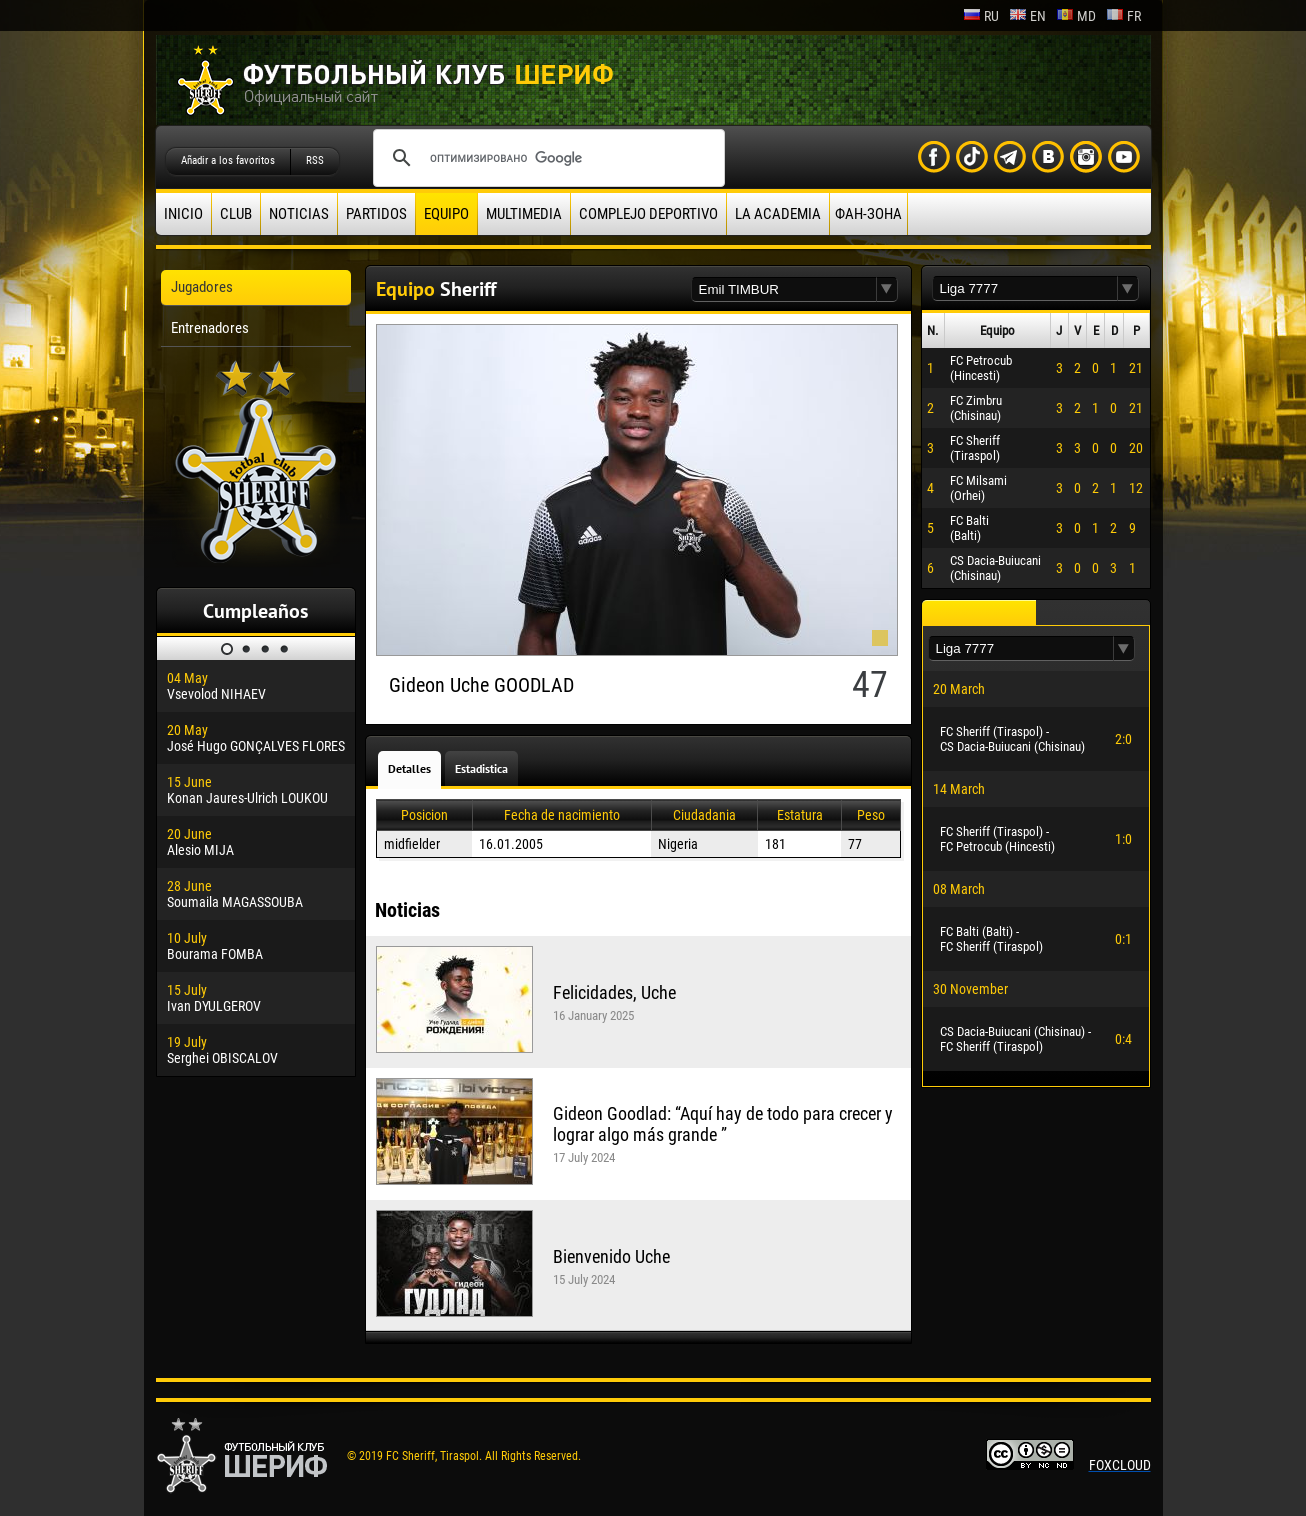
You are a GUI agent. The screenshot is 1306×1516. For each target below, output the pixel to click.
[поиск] (546, 158)
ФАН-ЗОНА (868, 214)
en (1027, 16)
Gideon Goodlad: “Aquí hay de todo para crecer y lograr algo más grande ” (723, 1124)
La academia (778, 214)
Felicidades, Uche (614, 992)
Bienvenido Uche (611, 1256)
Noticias (299, 214)
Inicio (183, 214)
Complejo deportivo (648, 214)
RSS (315, 160)
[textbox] (784, 289)
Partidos (376, 214)
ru (981, 16)
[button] (887, 289)
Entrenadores (210, 328)
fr (1123, 16)
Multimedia (524, 214)
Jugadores (202, 287)
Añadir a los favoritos (228, 160)
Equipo (446, 214)
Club (236, 214)
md (1076, 16)
